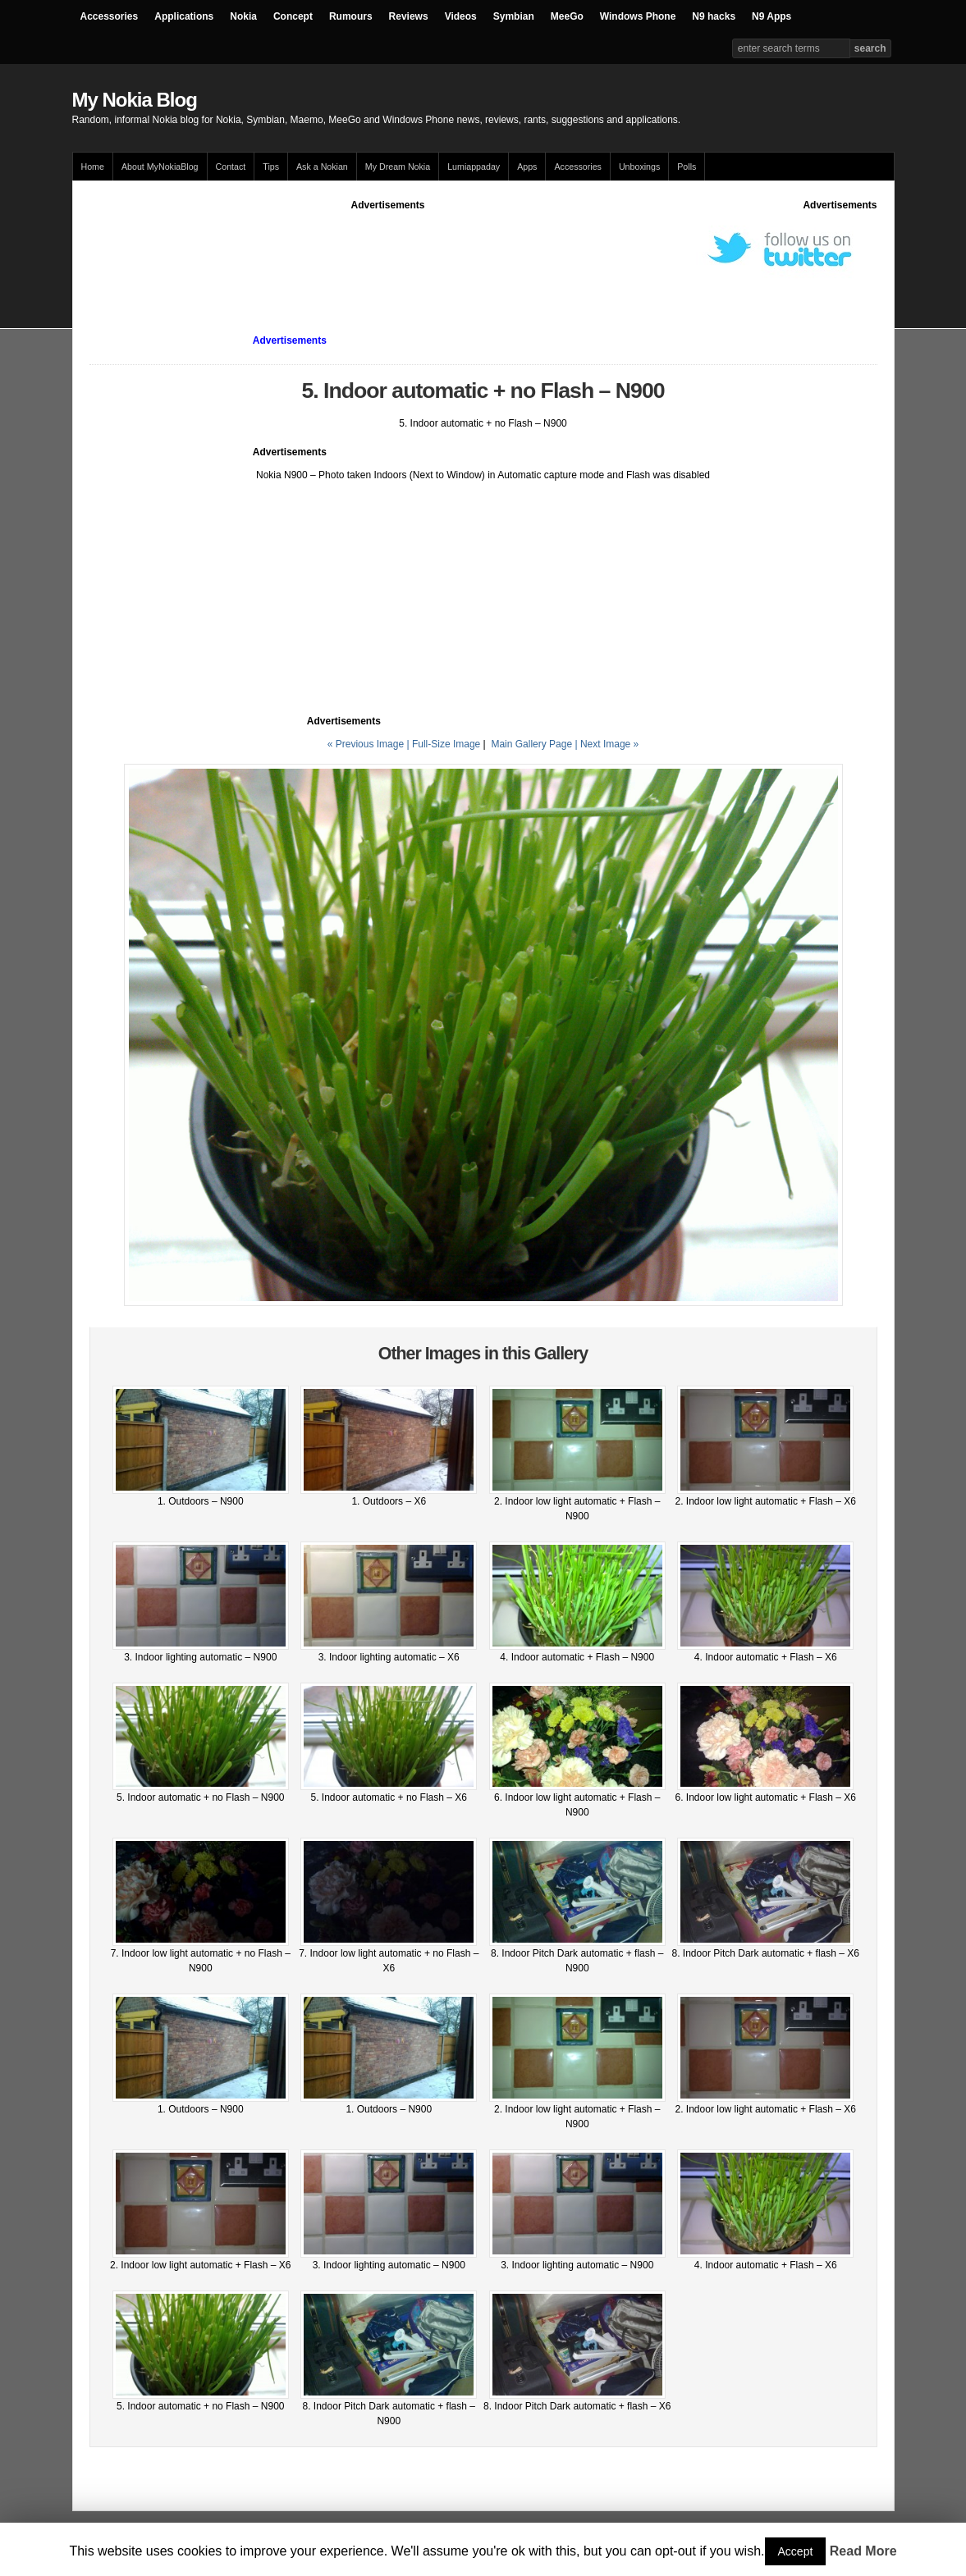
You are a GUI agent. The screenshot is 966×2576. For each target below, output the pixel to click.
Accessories (109, 16)
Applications (183, 16)
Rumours (351, 16)
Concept (293, 16)
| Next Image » (607, 744)
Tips (271, 166)
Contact (231, 166)
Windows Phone (638, 16)
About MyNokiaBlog (160, 166)
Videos (461, 16)
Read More (863, 2551)
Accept (795, 2551)
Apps (527, 166)
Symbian (513, 16)
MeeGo (567, 16)
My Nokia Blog (134, 100)
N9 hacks (713, 16)
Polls (686, 166)
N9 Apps (771, 16)
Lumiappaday (473, 166)
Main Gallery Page (531, 744)
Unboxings (639, 166)
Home (92, 166)
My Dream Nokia (397, 166)
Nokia (243, 16)
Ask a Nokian (322, 166)
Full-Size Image (446, 744)
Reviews (408, 16)
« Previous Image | (369, 744)
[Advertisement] (388, 249)
